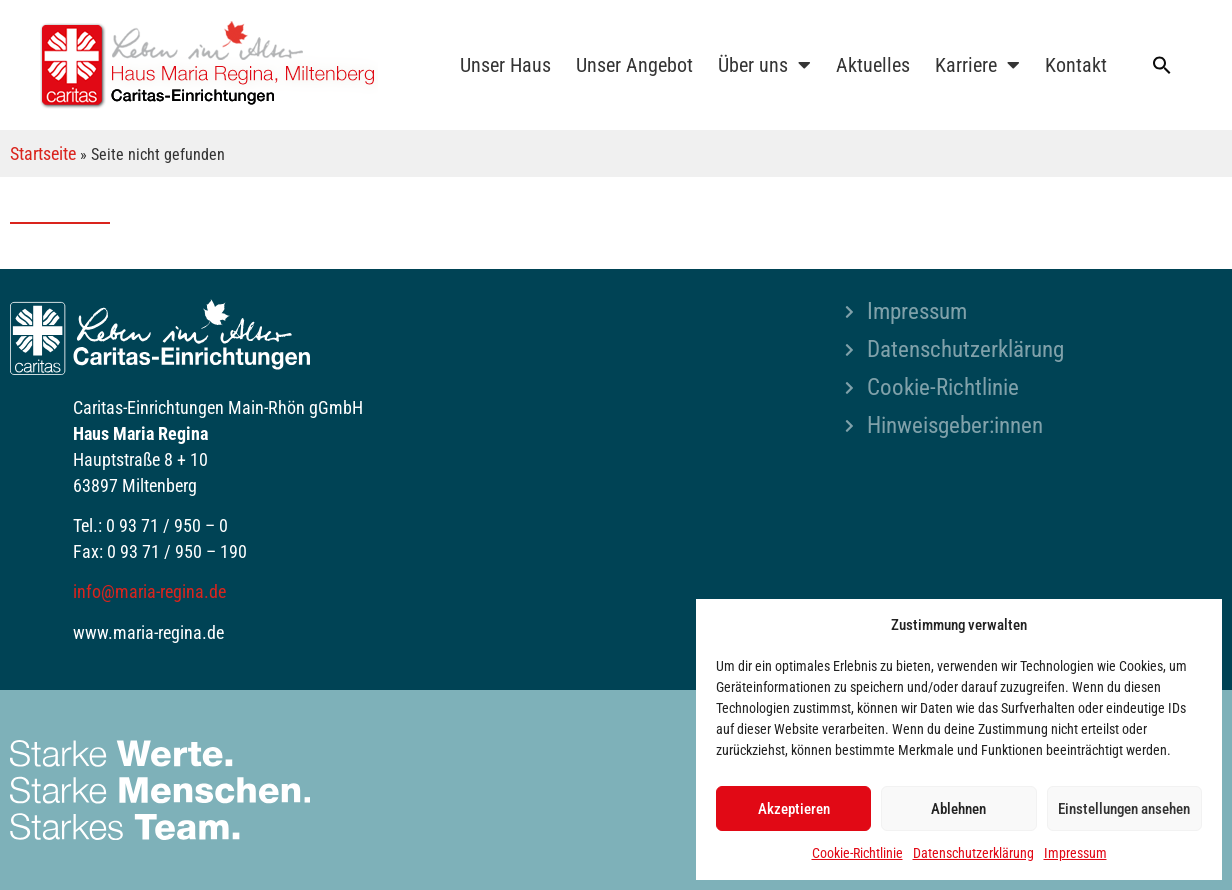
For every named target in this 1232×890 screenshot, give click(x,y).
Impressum (1075, 853)
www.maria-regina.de (148, 632)
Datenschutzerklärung (973, 853)
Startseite (43, 153)
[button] (1162, 65)
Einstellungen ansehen (1124, 809)
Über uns (764, 65)
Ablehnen (958, 809)
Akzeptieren (794, 809)
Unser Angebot (634, 65)
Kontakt (1076, 65)
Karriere (977, 65)
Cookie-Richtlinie (857, 853)
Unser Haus (505, 65)
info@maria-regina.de (149, 591)
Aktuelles (873, 65)
